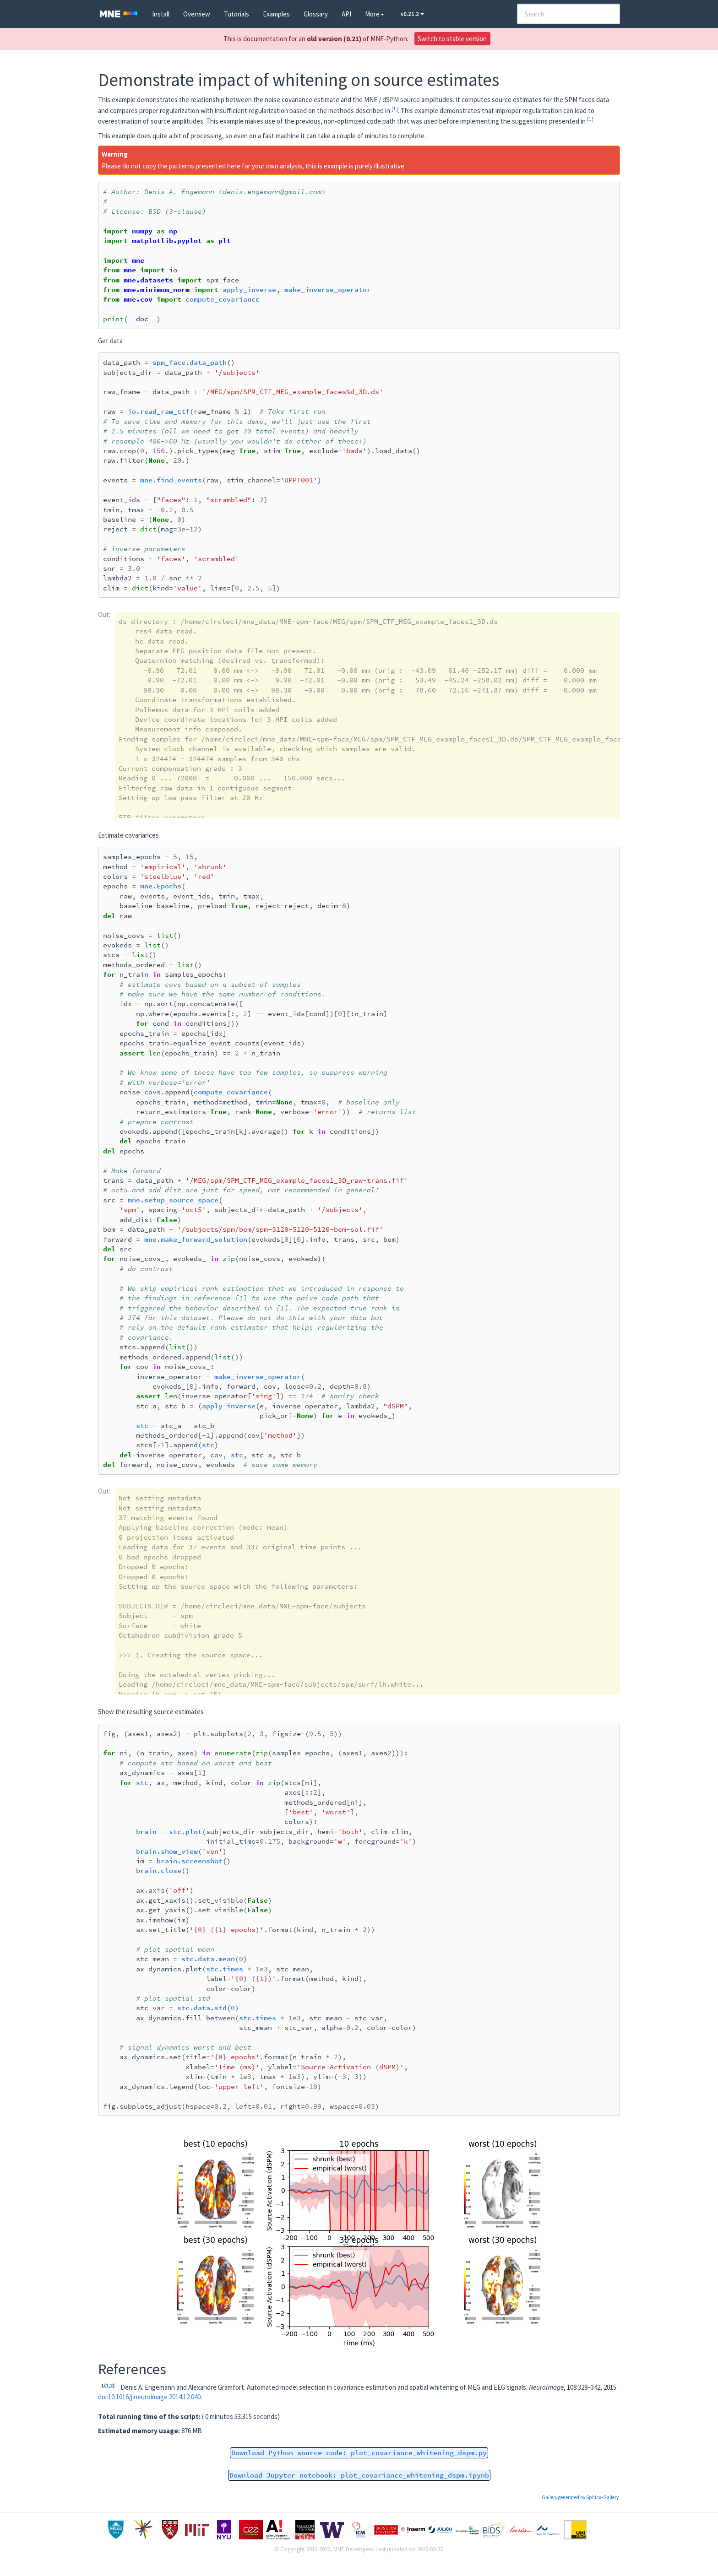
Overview (196, 14)
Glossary (316, 14)
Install (160, 14)
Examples (276, 14)
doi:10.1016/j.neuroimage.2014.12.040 (149, 2396)
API (346, 14)
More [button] (374, 14)
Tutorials (236, 14)
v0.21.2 (412, 14)
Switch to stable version (452, 38)
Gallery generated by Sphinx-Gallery (580, 2497)
